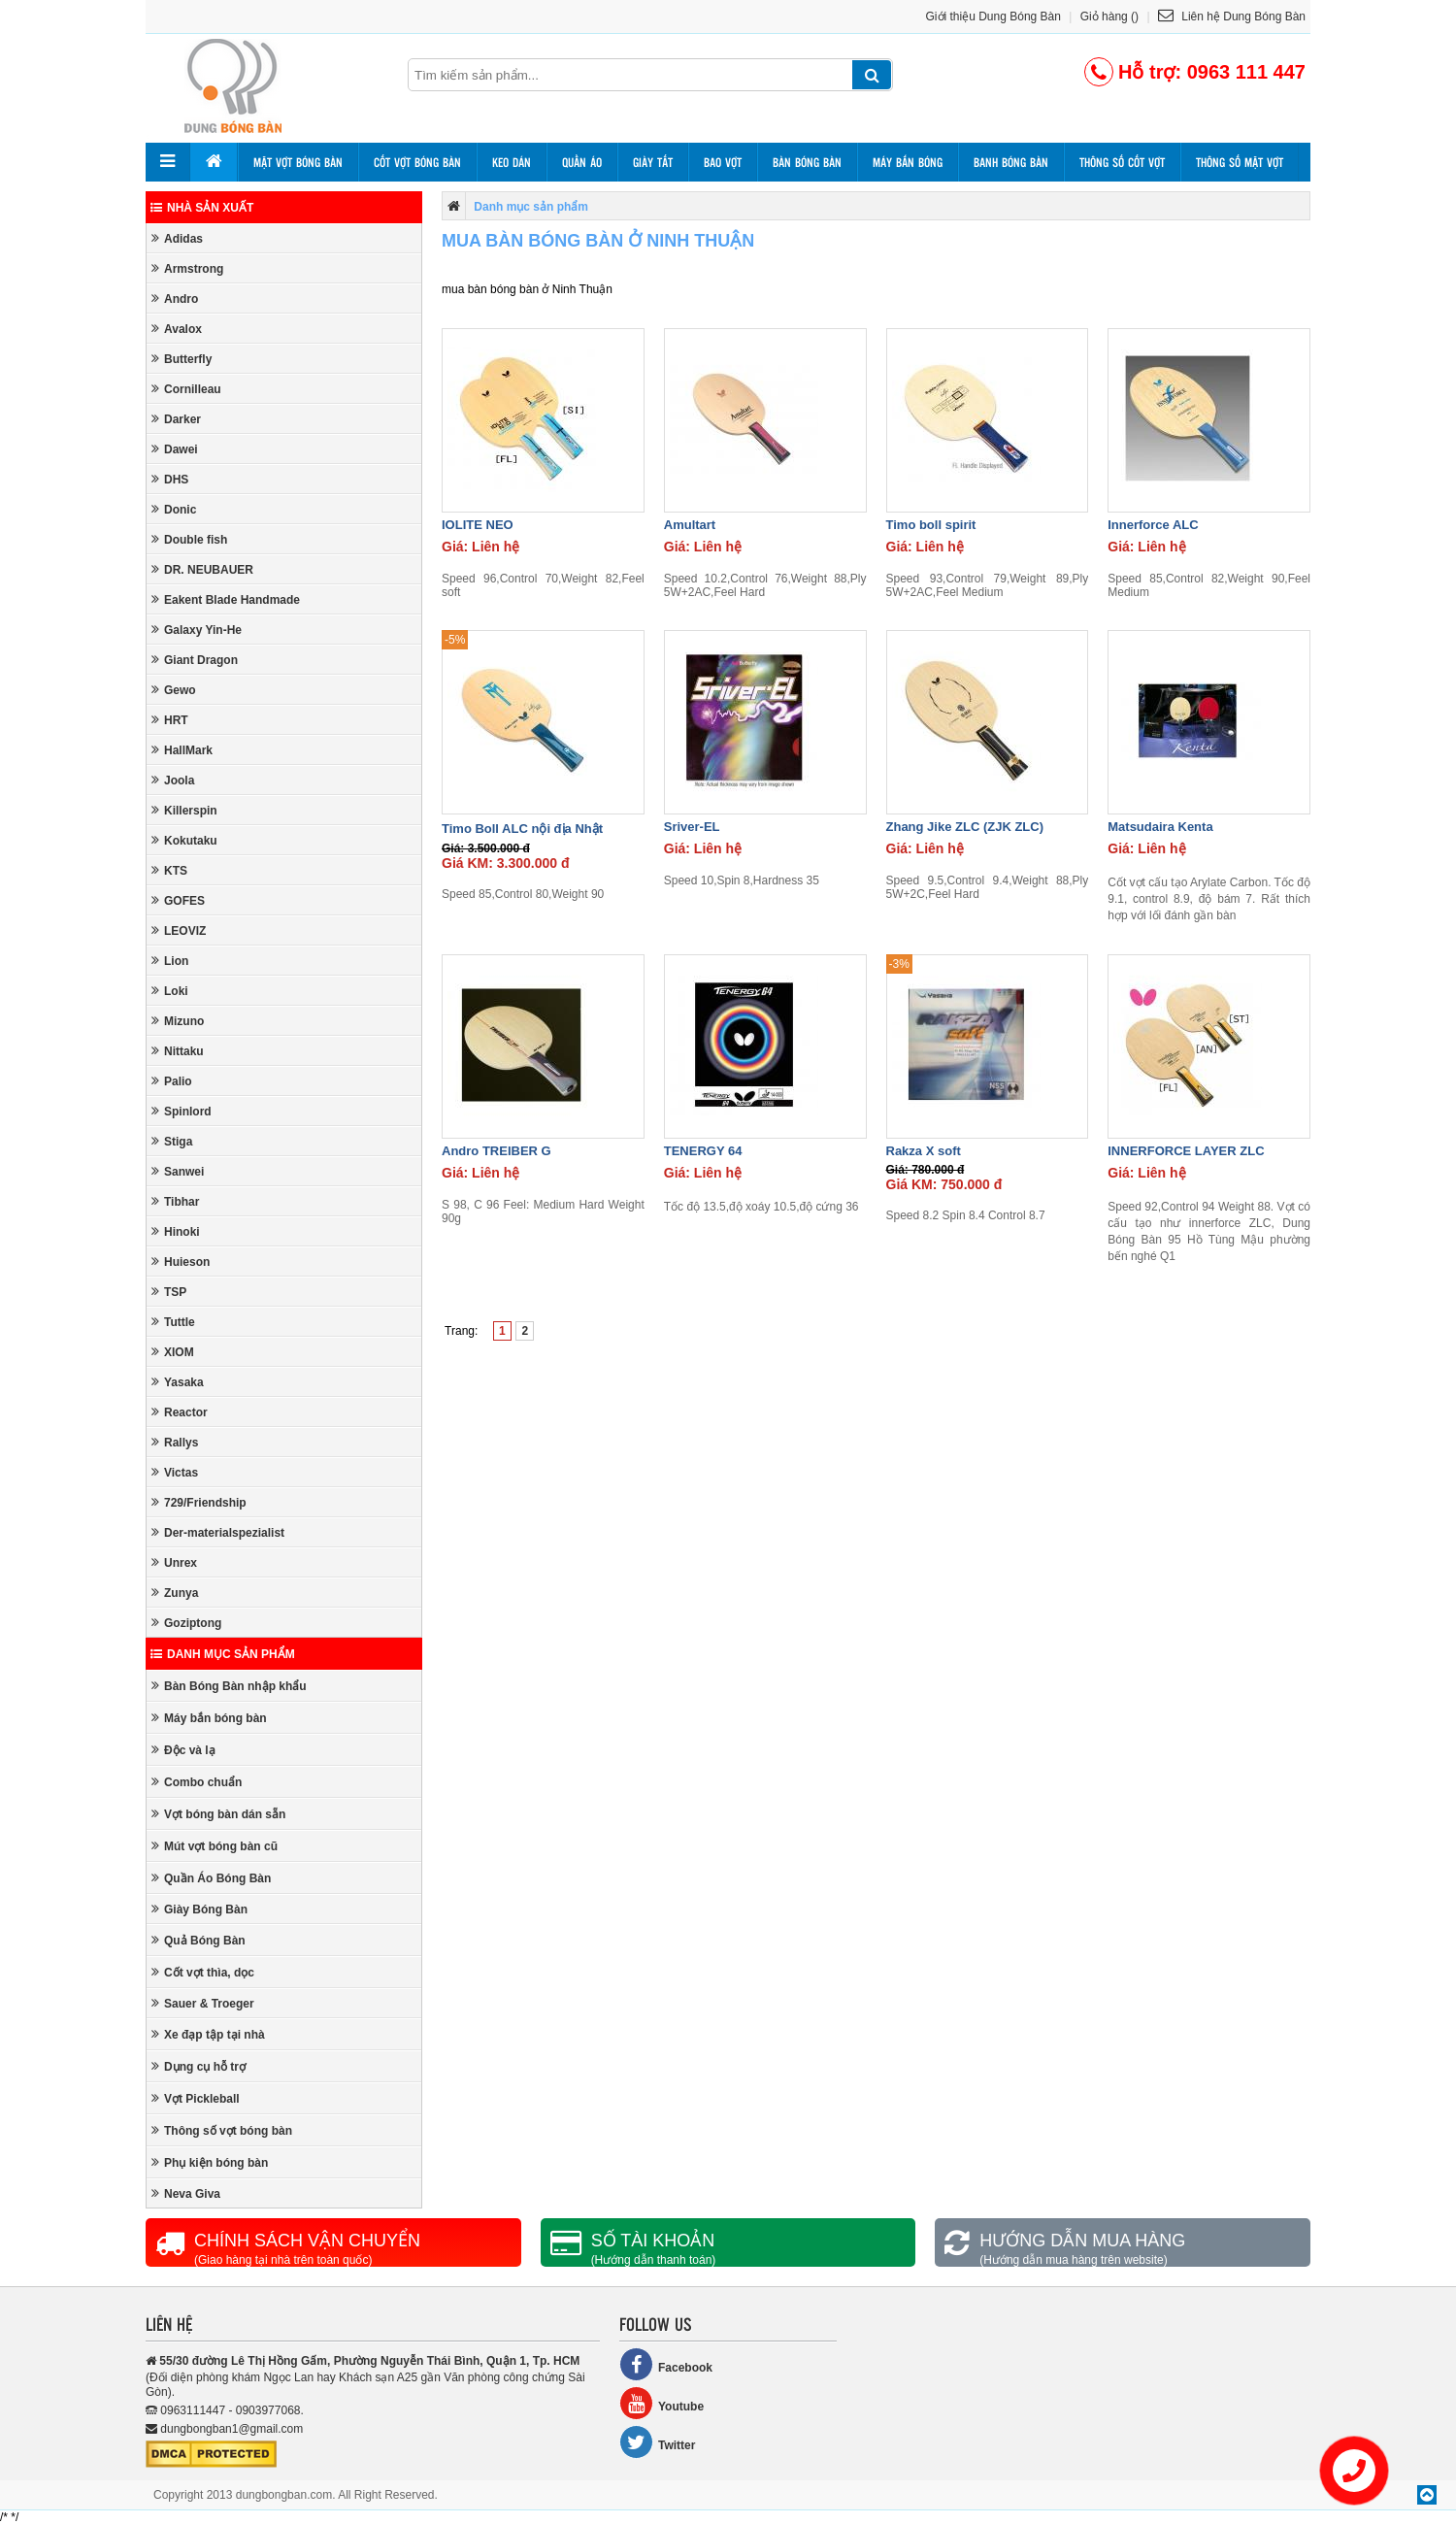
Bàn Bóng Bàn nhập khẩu (229, 1685)
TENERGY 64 (703, 1151)
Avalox (176, 328)
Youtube (661, 2403)
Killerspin (184, 810)
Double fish (189, 539)
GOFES (178, 900)
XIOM (172, 1352)
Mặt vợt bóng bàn (298, 162)
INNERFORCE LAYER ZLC (1186, 1151)
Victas (174, 1472)
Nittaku (177, 1051)
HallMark (182, 750)
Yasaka (177, 1382)
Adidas (177, 238)
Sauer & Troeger (202, 2003)
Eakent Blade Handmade (225, 599)
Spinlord (181, 1111)
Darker (176, 419)
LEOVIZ (178, 930)
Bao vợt (723, 162)
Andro (174, 298)
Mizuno (177, 1020)
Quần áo (582, 162)
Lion (169, 960)
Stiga (171, 1141)
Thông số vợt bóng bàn (221, 2130)
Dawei (174, 449)
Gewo (173, 689)
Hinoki (175, 1231)
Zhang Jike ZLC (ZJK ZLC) (965, 826)
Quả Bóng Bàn (198, 1940)
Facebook (665, 2364)
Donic (173, 509)
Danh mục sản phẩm (222, 1654)
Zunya (174, 1592)
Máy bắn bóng (908, 162)
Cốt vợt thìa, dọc (202, 1972)
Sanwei (177, 1171)
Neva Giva (185, 2193)
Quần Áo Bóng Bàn (211, 1878)
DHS (169, 479)
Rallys (174, 1442)
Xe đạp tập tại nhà (208, 2034)
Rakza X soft (923, 1151)
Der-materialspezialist (217, 1532)
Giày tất (653, 162)
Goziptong (186, 1622)
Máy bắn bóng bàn (209, 1717)
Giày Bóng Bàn (199, 1909)
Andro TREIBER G (496, 1151)
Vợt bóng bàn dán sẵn (218, 1814)
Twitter (657, 2442)
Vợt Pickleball (195, 2098)
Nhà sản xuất (201, 208)
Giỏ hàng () (1109, 16)
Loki (169, 990)
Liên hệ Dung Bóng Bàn (1232, 16)
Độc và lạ (183, 1750)
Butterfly (181, 358)
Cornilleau (186, 389)
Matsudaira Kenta (1160, 826)
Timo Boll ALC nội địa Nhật (522, 828)
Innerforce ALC (1153, 524)
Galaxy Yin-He (196, 629)
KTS (169, 870)
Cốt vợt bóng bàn (417, 162)
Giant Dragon (194, 659)
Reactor (179, 1412)
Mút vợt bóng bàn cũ (214, 1846)
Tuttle (173, 1321)
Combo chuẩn (196, 1782)
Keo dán (511, 162)
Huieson (180, 1261)
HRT (169, 720)
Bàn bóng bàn (807, 162)
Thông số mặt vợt (1239, 162)
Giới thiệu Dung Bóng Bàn (993, 16)
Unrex (174, 1562)
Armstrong (187, 268)
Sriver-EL (692, 826)
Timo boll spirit (931, 524)
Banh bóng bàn (1011, 162)
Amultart (689, 524)
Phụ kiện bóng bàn (209, 2162)
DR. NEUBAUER (202, 569)
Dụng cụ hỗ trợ (198, 2066)
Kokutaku (184, 840)
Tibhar (175, 1201)
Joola (172, 780)
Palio (171, 1081)
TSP (168, 1291)
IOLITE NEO (477, 524)
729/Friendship (199, 1502)
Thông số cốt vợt (1122, 162)
